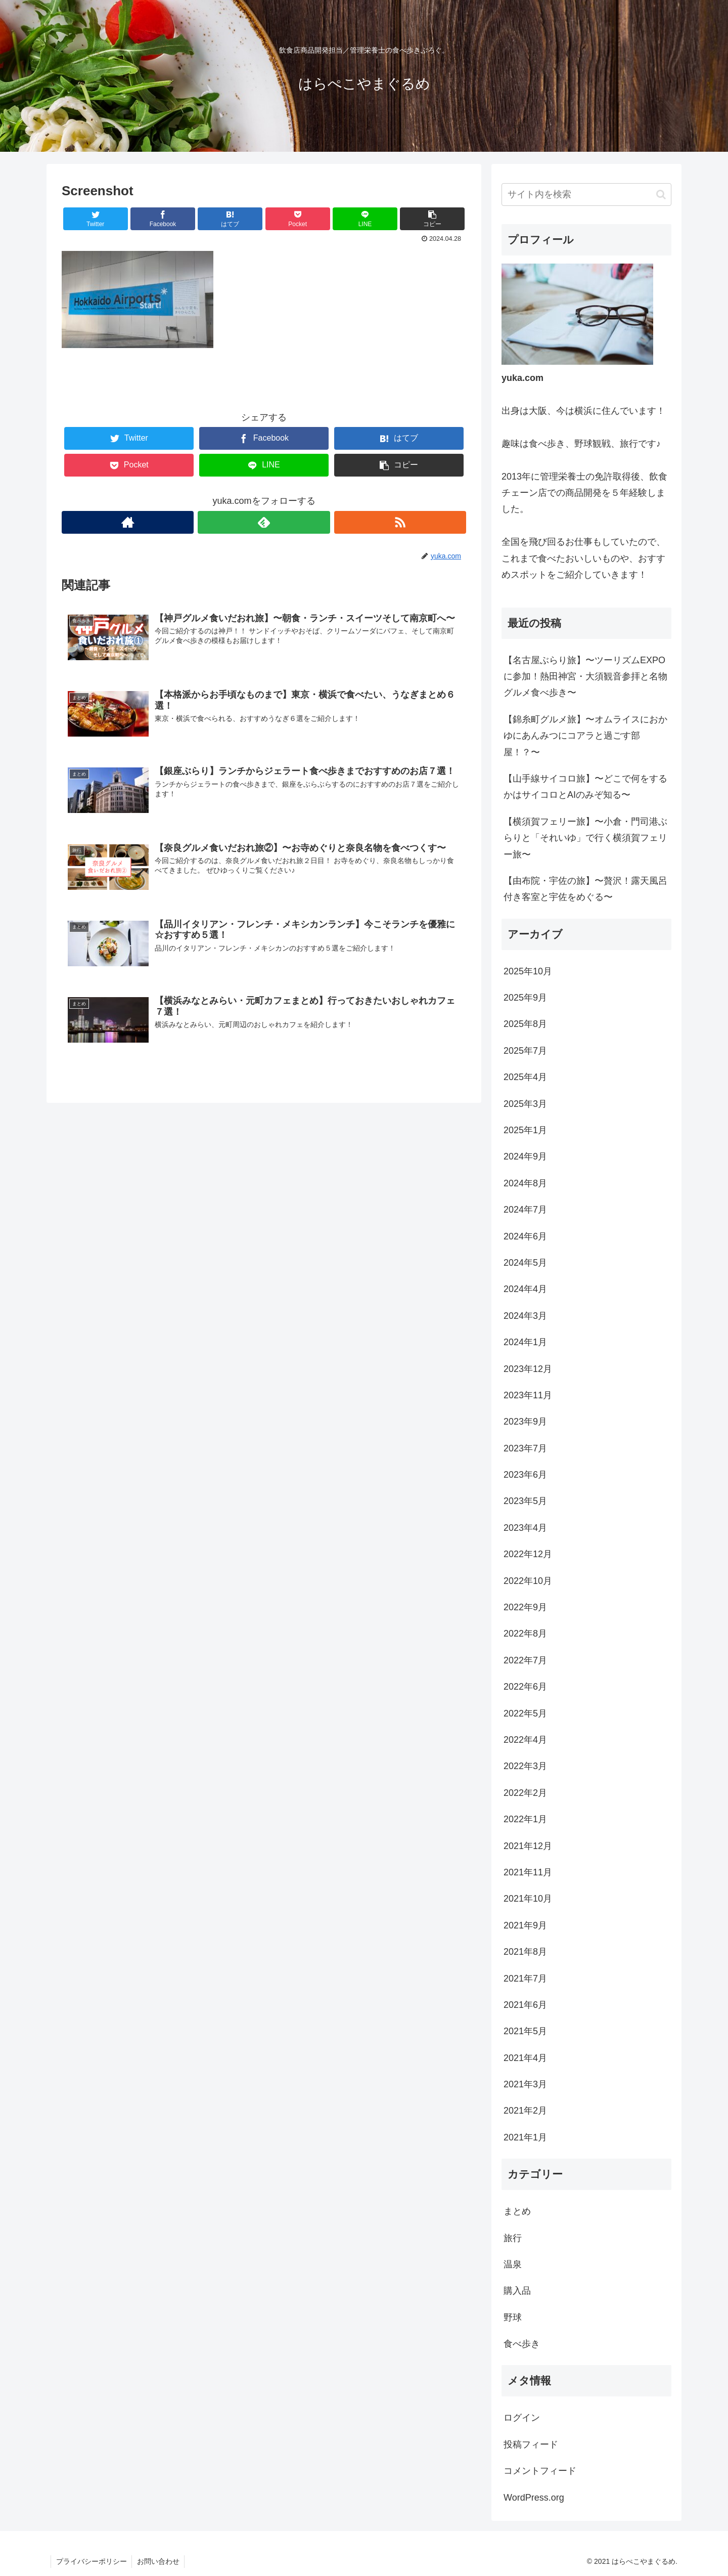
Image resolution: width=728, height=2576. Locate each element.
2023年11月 (528, 1395)
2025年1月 (525, 1130)
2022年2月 (525, 1793)
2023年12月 (528, 1369)
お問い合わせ (159, 2561)
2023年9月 (525, 1421)
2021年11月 (528, 1872)
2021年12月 (528, 1846)
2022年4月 (525, 1740)
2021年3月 (525, 2084)
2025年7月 (525, 1051)
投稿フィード (531, 2444)
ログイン (522, 2418)
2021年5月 (525, 2031)
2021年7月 (525, 1978)
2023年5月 (525, 1501)
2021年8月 (525, 1952)
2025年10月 (528, 971)
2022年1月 (525, 1819)
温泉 (513, 2264)
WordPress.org (534, 2498)
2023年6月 (525, 1475)
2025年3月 (525, 1104)
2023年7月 (525, 1448)
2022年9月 (525, 1607)
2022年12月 (528, 1554)
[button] (661, 194)
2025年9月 (525, 998)
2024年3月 (525, 1316)
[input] (586, 194)
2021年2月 (525, 2111)
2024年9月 (525, 1156)
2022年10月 (528, 1581)
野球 (513, 2317)
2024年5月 (525, 1263)
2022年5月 (525, 1713)
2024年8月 (525, 1183)
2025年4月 (525, 1077)
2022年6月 (525, 1687)
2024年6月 (525, 1236)
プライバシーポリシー (91, 2561)
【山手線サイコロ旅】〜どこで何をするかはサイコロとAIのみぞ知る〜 (585, 787)
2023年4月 (525, 1528)
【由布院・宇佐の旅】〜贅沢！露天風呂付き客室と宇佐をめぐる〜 (585, 889)
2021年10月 (528, 1899)
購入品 (517, 2291)
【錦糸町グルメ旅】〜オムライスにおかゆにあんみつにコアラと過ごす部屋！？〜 (585, 735)
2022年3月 (525, 1766)
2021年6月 (525, 2005)
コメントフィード (540, 2471)
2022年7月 (525, 1660)
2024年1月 (525, 1342)
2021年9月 (525, 1925)
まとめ (517, 2211)
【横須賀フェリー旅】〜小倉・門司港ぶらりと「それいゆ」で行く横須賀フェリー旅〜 (585, 838)
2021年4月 (525, 2058)
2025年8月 (525, 1024)
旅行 (513, 2238)
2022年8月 (525, 1633)
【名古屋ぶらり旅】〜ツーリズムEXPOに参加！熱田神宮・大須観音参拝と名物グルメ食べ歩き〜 (585, 676)
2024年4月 (525, 1289)
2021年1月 (525, 2137)
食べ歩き (522, 2344)
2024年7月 (525, 1210)
